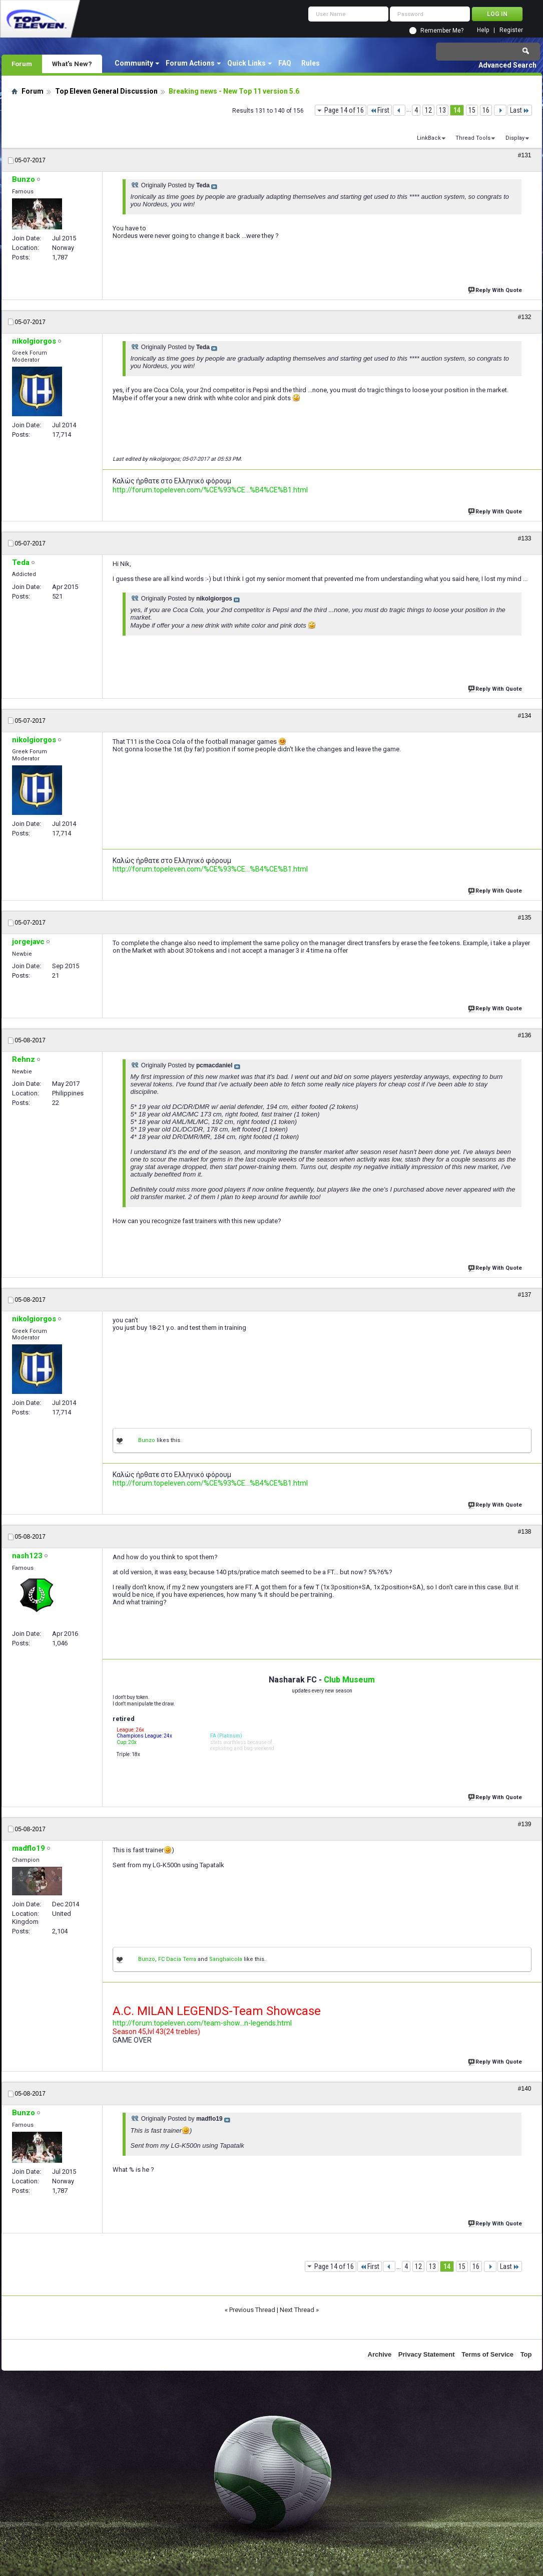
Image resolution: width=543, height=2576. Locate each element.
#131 (524, 155)
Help (483, 30)
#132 (524, 317)
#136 (524, 1035)
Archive (380, 2354)
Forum (22, 64)
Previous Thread (252, 2310)
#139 (524, 1824)
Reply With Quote (496, 289)
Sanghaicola (225, 1959)
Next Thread (297, 2310)
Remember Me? (441, 30)
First (379, 110)
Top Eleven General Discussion (106, 91)
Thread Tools (472, 138)
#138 (524, 1531)
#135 (524, 917)
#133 (524, 538)
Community (134, 63)
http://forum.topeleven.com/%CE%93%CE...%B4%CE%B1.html (210, 490)
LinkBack (429, 138)
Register (511, 30)
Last (519, 110)
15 (471, 110)
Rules (310, 63)
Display (514, 138)
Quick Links (246, 63)
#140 (524, 2088)
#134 (524, 715)
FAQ (284, 63)
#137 (524, 1294)
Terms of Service (487, 2354)
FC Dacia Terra (177, 1959)
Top (526, 2354)
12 (428, 110)
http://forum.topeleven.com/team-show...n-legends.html (202, 2023)
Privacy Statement (426, 2354)
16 (485, 110)
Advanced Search (507, 65)
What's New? (72, 64)
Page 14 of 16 (344, 110)
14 (456, 110)
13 (442, 110)
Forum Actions (190, 63)
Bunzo (146, 1440)
